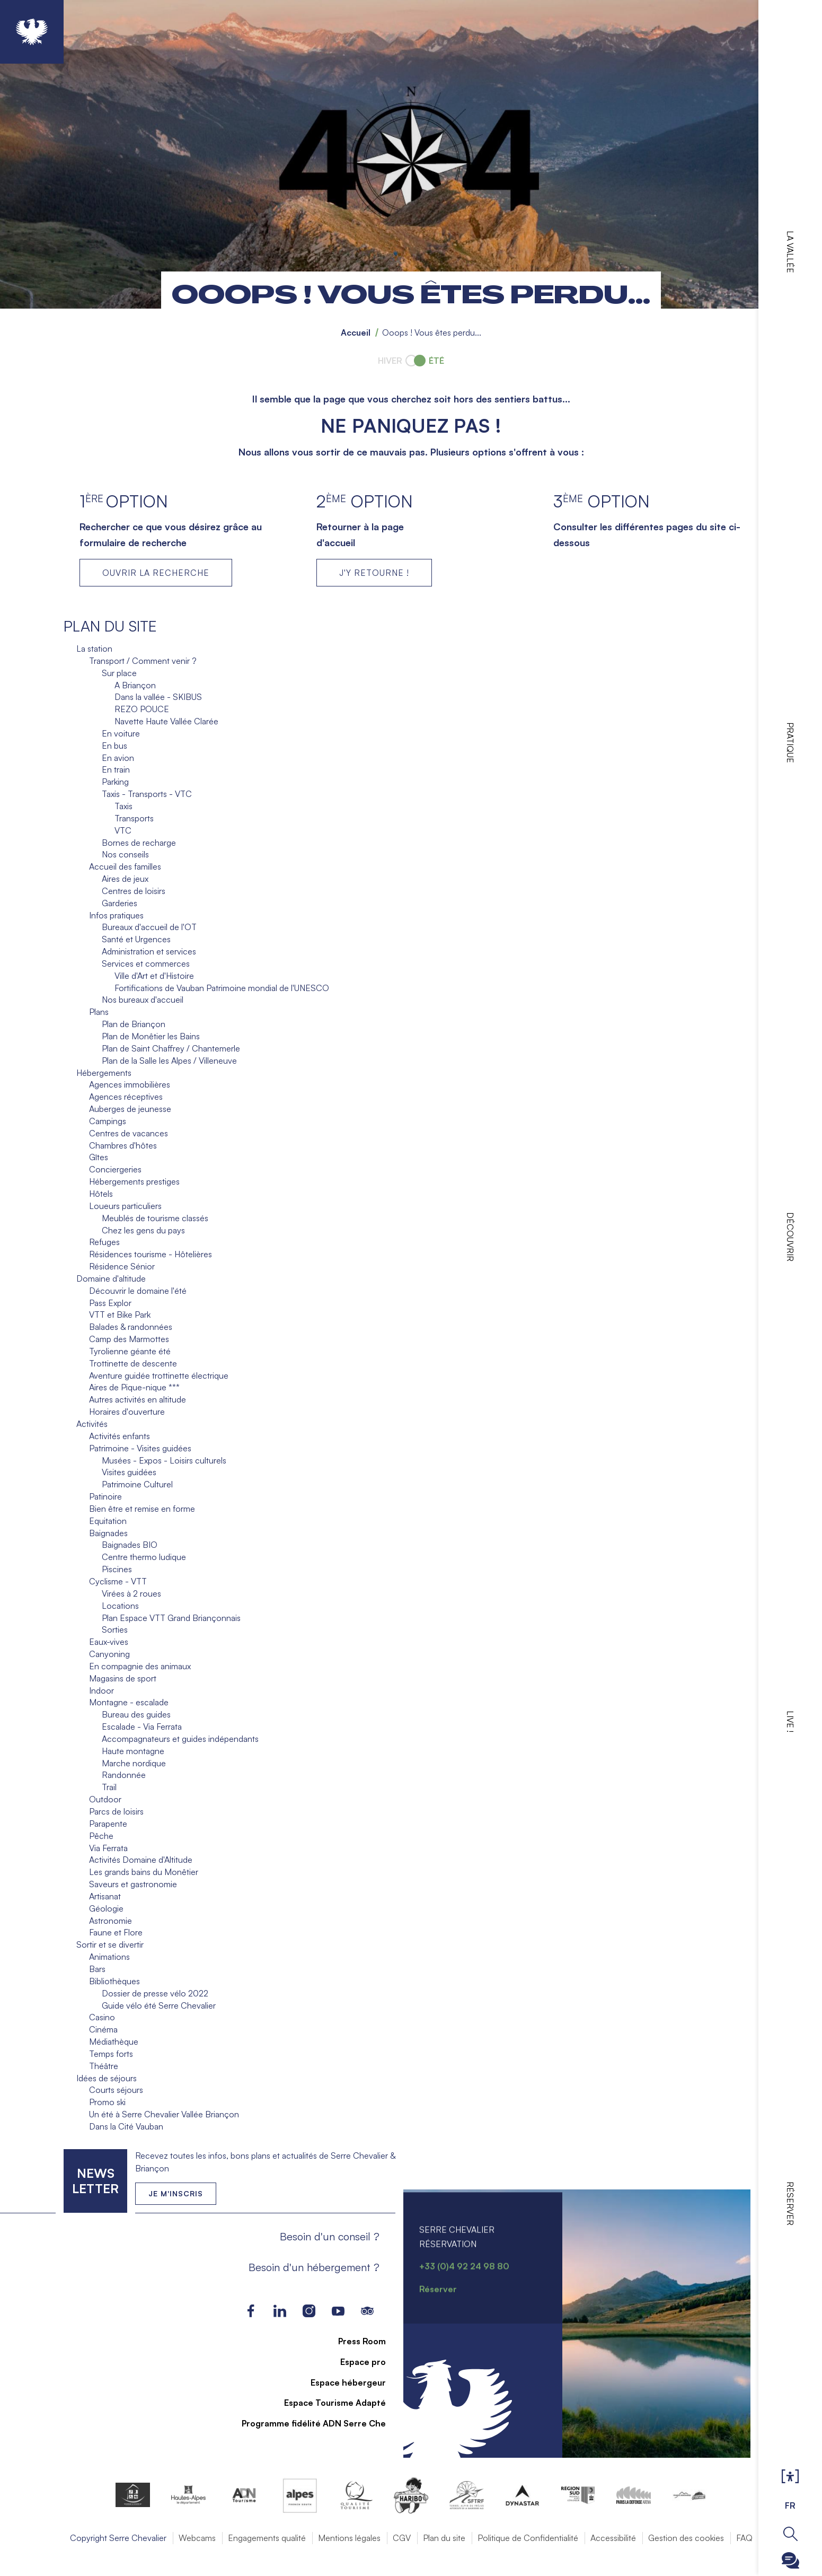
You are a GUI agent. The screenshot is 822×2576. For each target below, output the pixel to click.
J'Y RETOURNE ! (374, 572)
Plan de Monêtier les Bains (151, 1036)
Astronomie (110, 1920)
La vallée (790, 252)
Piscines (117, 1569)
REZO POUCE (141, 709)
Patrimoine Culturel (137, 1484)
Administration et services (149, 951)
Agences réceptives (126, 1096)
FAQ (744, 2538)
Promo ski (107, 2102)
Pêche (101, 1835)
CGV (402, 2538)
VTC (122, 830)
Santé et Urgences (136, 939)
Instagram (309, 2311)
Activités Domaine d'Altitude (140, 1859)
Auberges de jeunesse (130, 1108)
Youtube (338, 2311)
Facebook (251, 2311)
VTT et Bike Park (120, 1314)
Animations (109, 1956)
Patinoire (105, 1496)
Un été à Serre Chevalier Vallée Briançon (164, 2114)
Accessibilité (613, 2538)
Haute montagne (133, 1751)
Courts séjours (116, 2089)
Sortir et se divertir (110, 1944)
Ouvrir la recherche (790, 2534)
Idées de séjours (106, 2078)
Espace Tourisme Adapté (328, 2402)
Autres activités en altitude (137, 1399)
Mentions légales (349, 2538)
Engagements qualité (267, 2538)
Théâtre (103, 2066)
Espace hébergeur (341, 2382)
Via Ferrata (108, 1848)
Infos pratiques (116, 915)
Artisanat (105, 1896)
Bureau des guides (136, 1714)
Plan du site (444, 2538)
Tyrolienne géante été (130, 1351)
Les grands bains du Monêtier (143, 1872)
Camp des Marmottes (129, 1339)
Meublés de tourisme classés (155, 1218)
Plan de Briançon (133, 1024)
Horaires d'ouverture (127, 1411)
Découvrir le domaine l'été (138, 1290)
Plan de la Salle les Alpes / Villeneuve (169, 1060)
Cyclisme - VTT (118, 1581)
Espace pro (356, 2361)
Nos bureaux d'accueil (142, 999)
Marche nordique (134, 1763)
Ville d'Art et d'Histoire (154, 975)
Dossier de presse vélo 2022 (155, 1993)
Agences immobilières (129, 1084)
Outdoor (105, 1799)
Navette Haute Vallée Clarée (166, 721)
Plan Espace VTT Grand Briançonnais (171, 1618)
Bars (97, 1969)
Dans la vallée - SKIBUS (158, 696)
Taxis (123, 806)
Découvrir (790, 1236)
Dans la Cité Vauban (126, 2126)
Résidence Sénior (122, 1266)
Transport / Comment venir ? (143, 660)
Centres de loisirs (133, 891)
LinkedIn (280, 2311)
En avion (118, 757)
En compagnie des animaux (140, 1666)
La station (94, 648)
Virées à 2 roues (131, 1593)
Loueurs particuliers (125, 1206)
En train (116, 769)
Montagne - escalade (129, 1702)
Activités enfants (119, 1436)
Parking (115, 781)
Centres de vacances (128, 1133)
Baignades (108, 1533)
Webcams (197, 2538)
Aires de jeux (125, 878)
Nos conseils (125, 854)
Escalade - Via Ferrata (142, 1726)
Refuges (104, 1242)
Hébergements (103, 1072)
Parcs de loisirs (116, 1811)
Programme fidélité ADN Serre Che (307, 2423)
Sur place (119, 673)
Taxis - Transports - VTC (147, 793)
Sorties (115, 1629)
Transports (134, 818)
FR (790, 2505)
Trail (109, 1787)
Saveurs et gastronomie (133, 1884)
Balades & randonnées (130, 1326)
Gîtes (98, 1157)
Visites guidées (129, 1472)
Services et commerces (146, 963)
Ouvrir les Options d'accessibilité (790, 2476)
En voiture (121, 733)
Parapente (108, 1823)
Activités (92, 1423)
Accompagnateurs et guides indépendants (180, 1738)
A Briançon (135, 685)
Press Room (355, 2341)
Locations (120, 1605)
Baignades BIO (129, 1544)
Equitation (108, 1520)
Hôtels (101, 1193)
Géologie (106, 1908)
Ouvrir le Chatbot (790, 2560)
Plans (99, 1011)
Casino (102, 2017)
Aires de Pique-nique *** (134, 1387)
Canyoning (109, 1654)
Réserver (790, 2203)
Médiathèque (113, 2041)
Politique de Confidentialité (528, 2538)
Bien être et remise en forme (142, 1508)
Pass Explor (110, 1303)
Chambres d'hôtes (123, 1145)
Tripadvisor (367, 2311)
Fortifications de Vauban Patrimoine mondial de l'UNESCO (221, 988)
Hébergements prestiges (134, 1181)
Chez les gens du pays (143, 1230)
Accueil (355, 332)
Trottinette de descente (133, 1363)
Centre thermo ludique (144, 1557)
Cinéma (103, 2029)
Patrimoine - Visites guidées (140, 1448)
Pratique (790, 742)
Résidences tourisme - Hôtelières (150, 1254)
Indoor (101, 1690)
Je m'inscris (175, 2193)
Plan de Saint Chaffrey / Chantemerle (171, 1048)
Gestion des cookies (686, 2538)
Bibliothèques (114, 1981)
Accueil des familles (125, 866)
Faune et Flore (116, 1932)
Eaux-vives (108, 1641)
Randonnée (124, 1774)
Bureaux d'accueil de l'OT (149, 927)
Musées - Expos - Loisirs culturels (164, 1460)
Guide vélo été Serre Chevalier (159, 2005)
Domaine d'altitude (111, 1278)
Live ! (790, 1721)
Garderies (119, 903)
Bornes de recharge (139, 842)
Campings (107, 1121)
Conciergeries (115, 1169)
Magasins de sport (122, 1678)
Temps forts (111, 2053)
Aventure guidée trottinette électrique (158, 1375)
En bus (114, 745)
